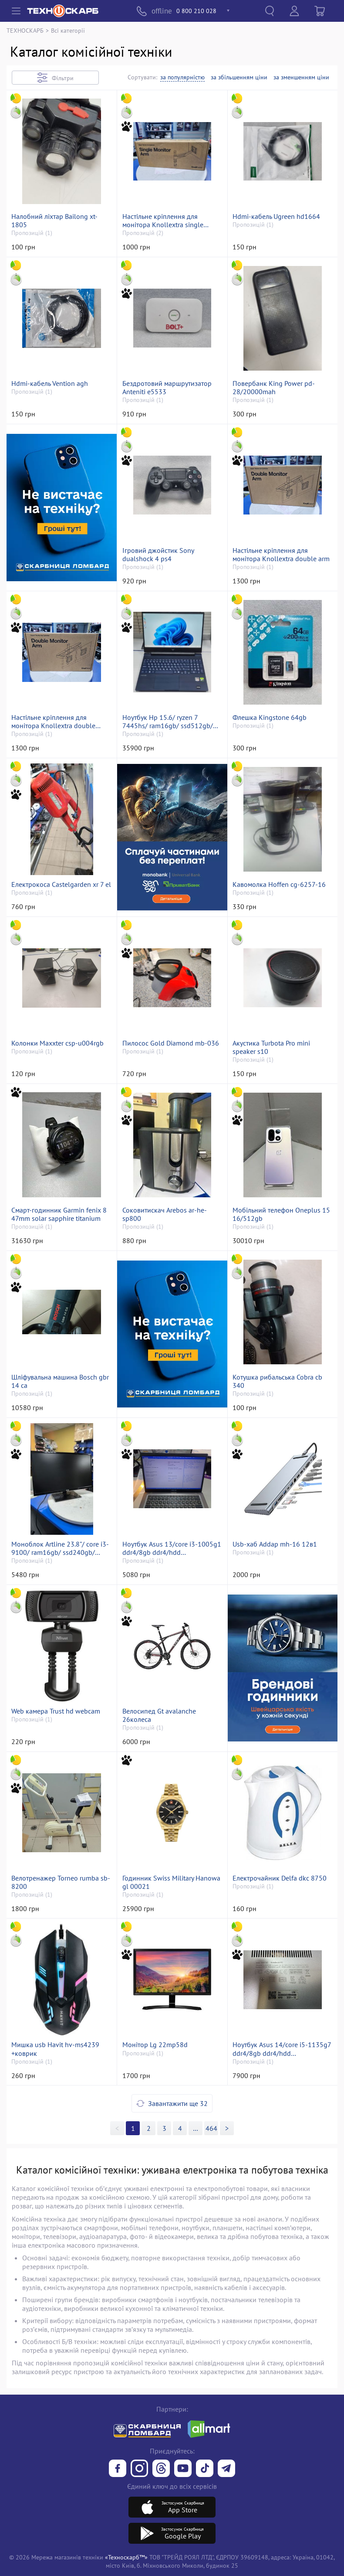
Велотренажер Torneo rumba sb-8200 (60, 1882)
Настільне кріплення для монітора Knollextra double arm (281, 554)
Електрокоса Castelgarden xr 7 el (61, 884)
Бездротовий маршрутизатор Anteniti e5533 (167, 387)
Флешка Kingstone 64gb (270, 717)
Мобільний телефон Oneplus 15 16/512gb (281, 1214)
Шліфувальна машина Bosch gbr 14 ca (60, 1381)
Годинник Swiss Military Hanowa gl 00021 (171, 1882)
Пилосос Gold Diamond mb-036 (170, 1043)
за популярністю (182, 77)
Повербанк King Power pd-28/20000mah (274, 387)
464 (211, 2128)
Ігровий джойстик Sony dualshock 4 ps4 (158, 554)
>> (195, 2128)
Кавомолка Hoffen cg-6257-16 (279, 884)
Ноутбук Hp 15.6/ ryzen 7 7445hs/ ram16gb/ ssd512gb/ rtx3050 (167, 721)
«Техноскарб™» (126, 2557)
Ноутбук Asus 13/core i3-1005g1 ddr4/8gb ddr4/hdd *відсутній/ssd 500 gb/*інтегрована (171, 1548)
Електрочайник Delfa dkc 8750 (280, 1878)
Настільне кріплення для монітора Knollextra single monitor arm (162, 220)
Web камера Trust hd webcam (55, 1711)
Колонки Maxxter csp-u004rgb (57, 1043)
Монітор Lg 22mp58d (155, 2045)
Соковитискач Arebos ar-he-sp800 (164, 1214)
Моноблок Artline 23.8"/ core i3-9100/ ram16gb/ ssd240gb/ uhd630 (60, 1548)
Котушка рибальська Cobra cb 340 (277, 1381)
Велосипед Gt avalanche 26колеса (159, 1715)
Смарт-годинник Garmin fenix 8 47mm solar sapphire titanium (59, 1214)
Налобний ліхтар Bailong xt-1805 (54, 220)
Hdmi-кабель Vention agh (49, 383)
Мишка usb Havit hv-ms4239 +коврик (55, 2049)
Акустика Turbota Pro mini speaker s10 (271, 1047)
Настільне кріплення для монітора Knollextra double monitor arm (53, 721)
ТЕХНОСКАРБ (25, 30)
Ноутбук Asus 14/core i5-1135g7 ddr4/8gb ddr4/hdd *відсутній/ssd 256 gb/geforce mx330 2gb (282, 2049)
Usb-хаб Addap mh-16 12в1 (275, 1544)
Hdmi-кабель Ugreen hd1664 (276, 216)
